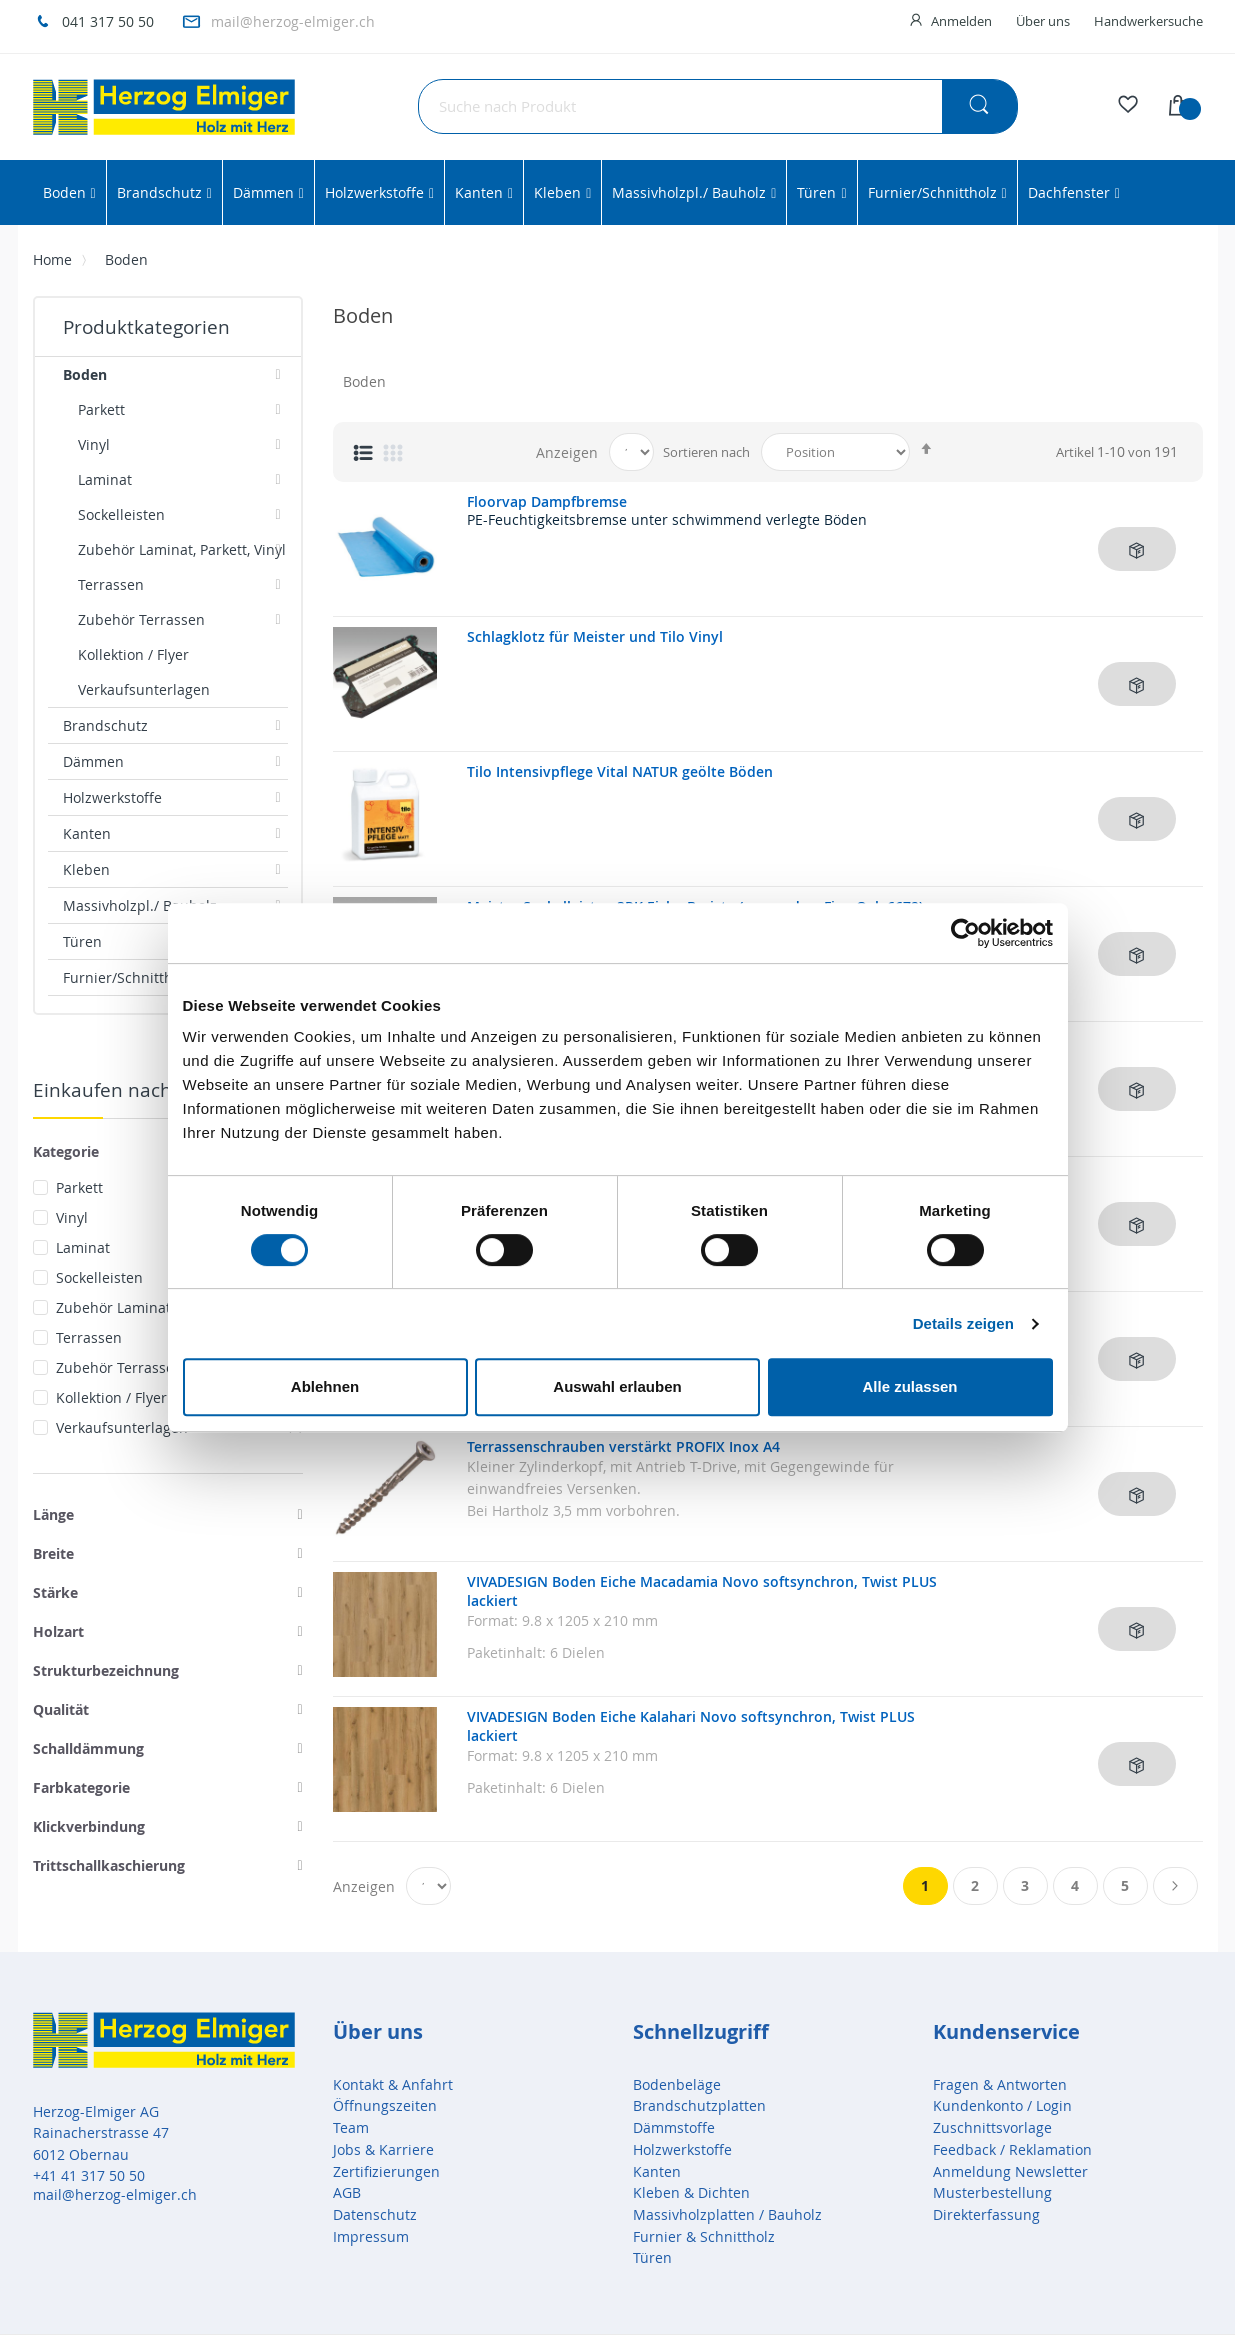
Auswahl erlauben (617, 1386)
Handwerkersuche (1148, 21)
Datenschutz (375, 2214)
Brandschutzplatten (699, 2105)
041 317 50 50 (108, 21)
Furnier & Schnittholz (704, 2236)
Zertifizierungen (386, 2171)
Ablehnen (325, 1386)
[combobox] (718, 106)
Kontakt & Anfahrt (393, 2084)
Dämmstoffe (674, 2127)
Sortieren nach (706, 452)
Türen (652, 2257)
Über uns (1043, 21)
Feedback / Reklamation (1012, 2149)
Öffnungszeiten (385, 2105)
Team (351, 2127)
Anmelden (961, 21)
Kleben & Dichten (691, 2192)
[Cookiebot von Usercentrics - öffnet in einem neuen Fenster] (965, 933)
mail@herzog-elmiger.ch (293, 21)
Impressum (371, 2236)
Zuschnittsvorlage (992, 2127)
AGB (347, 2192)
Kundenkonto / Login (1002, 2105)
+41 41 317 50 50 (89, 2175)
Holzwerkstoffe (682, 2149)
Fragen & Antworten (1000, 2084)
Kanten (657, 2171)
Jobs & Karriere (383, 2149)
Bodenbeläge (677, 2084)
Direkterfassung (986, 2214)
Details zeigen (963, 1323)
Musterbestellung (992, 2192)
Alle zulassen (909, 1386)
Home (52, 259)
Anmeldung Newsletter (1010, 2171)
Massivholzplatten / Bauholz (727, 2214)
